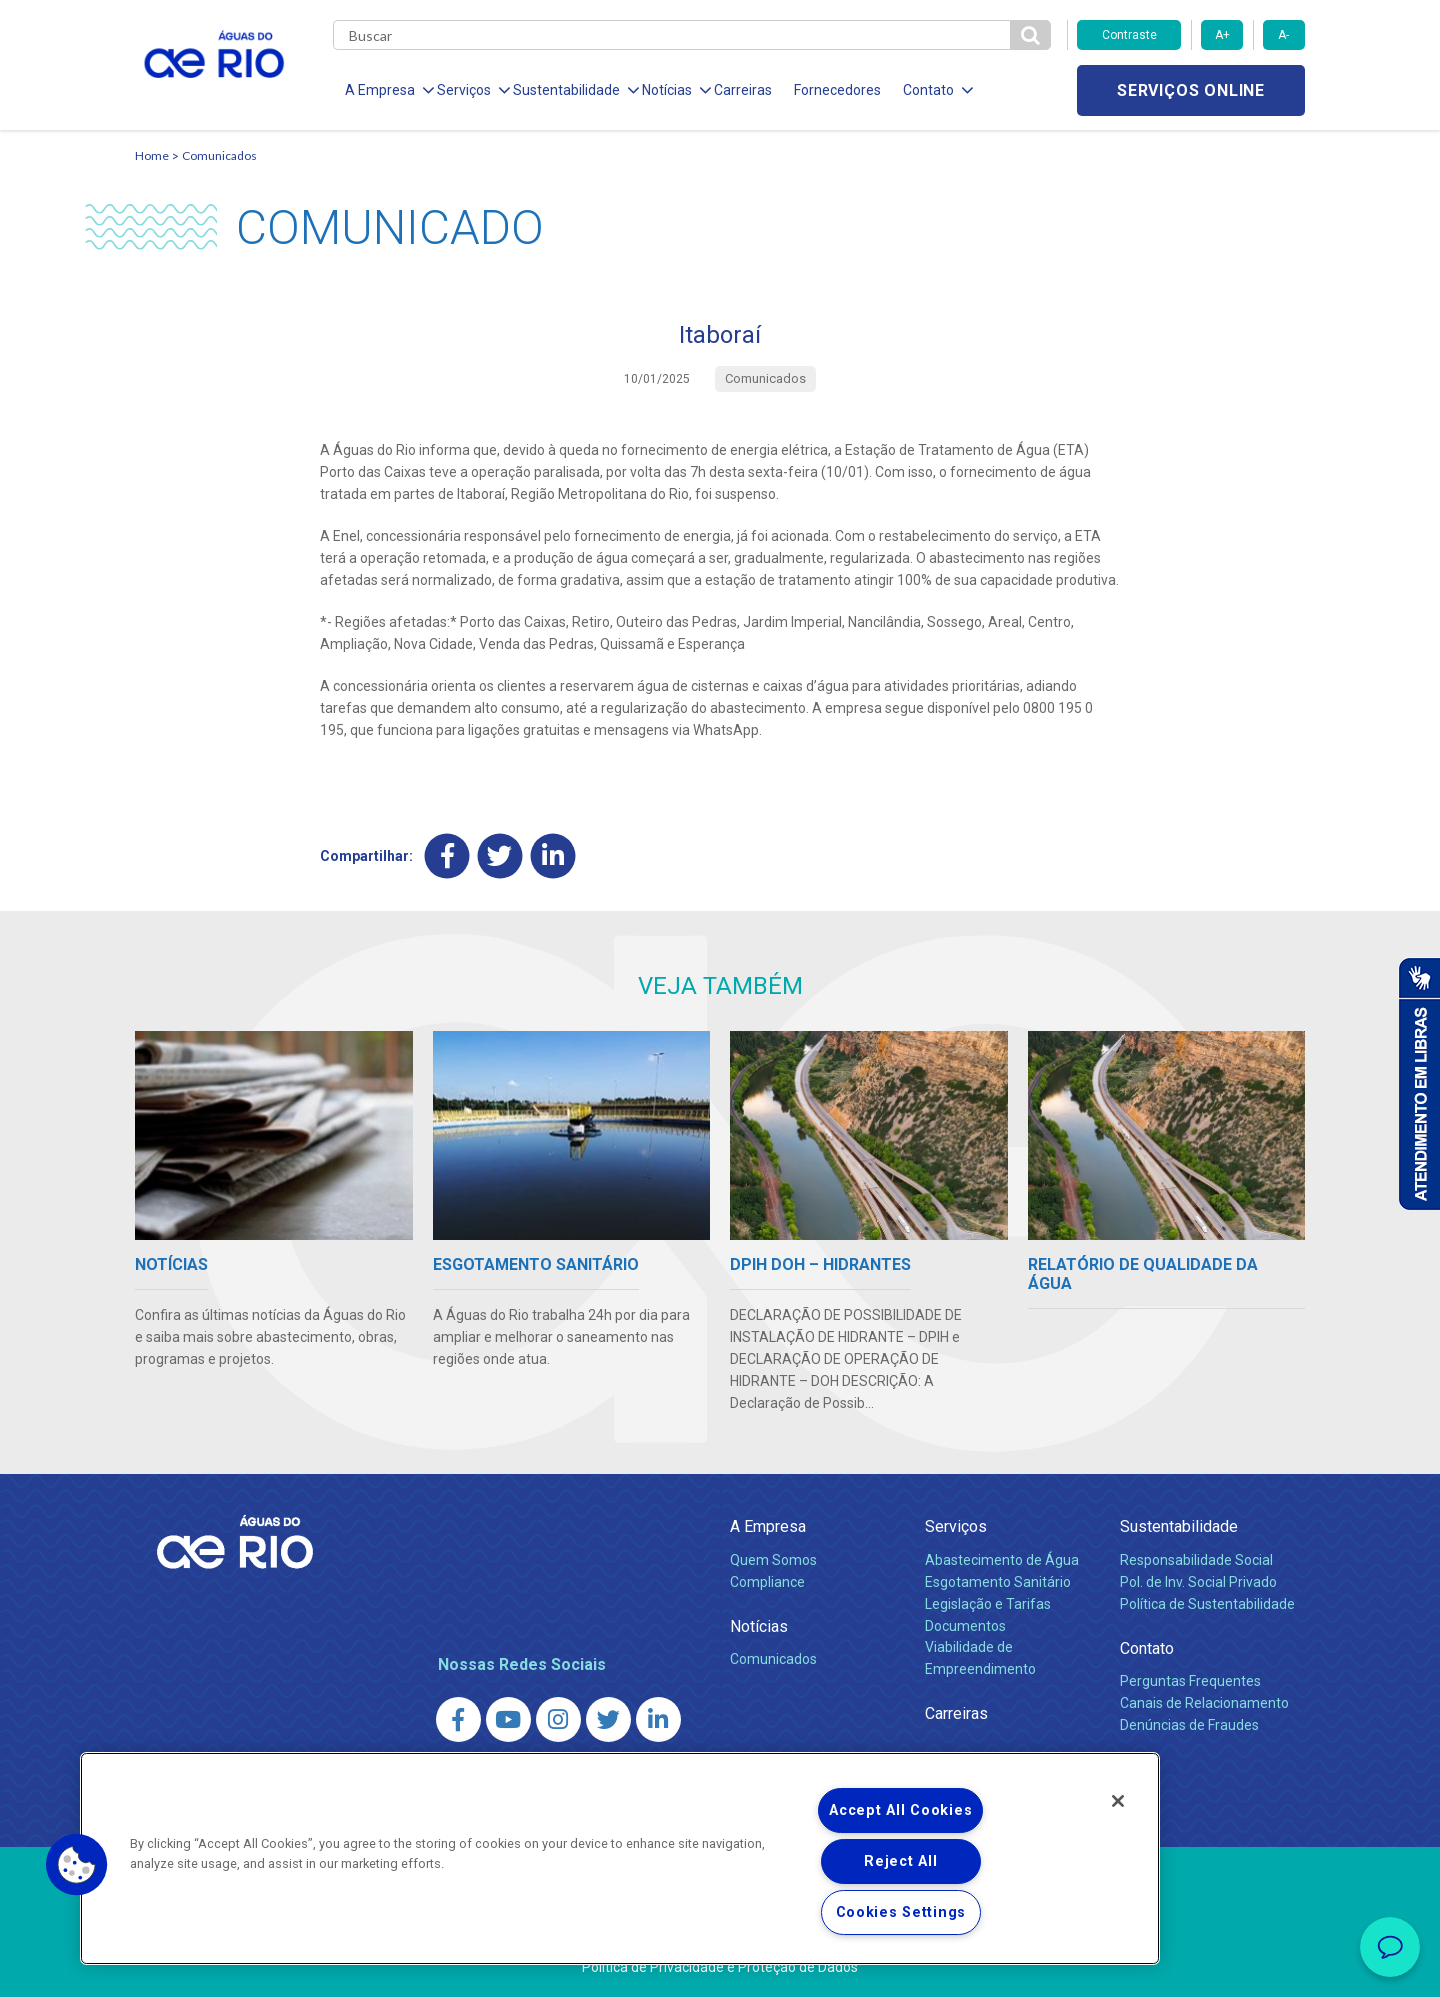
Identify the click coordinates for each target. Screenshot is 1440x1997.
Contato (1147, 1648)
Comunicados (219, 155)
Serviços (956, 1526)
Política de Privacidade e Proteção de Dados (720, 1967)
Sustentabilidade (1179, 1526)
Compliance (767, 1582)
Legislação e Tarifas (988, 1604)
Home (152, 155)
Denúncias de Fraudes (1189, 1725)
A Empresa (768, 1526)
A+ (1222, 35)
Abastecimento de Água (1002, 1560)
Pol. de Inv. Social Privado (1198, 1582)
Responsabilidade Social (1196, 1560)
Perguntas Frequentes (1190, 1681)
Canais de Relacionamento (1204, 1703)
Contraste (1129, 35)
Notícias (759, 1626)
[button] (77, 1865)
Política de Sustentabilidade (1207, 1604)
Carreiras (743, 90)
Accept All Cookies (900, 1810)
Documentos (965, 1626)
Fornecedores (837, 90)
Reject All (900, 1861)
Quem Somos (773, 1560)
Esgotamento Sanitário (998, 1582)
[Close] (1118, 1801)
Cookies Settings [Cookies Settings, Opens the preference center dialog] (901, 1912)
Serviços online (1191, 90)
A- (1283, 35)
